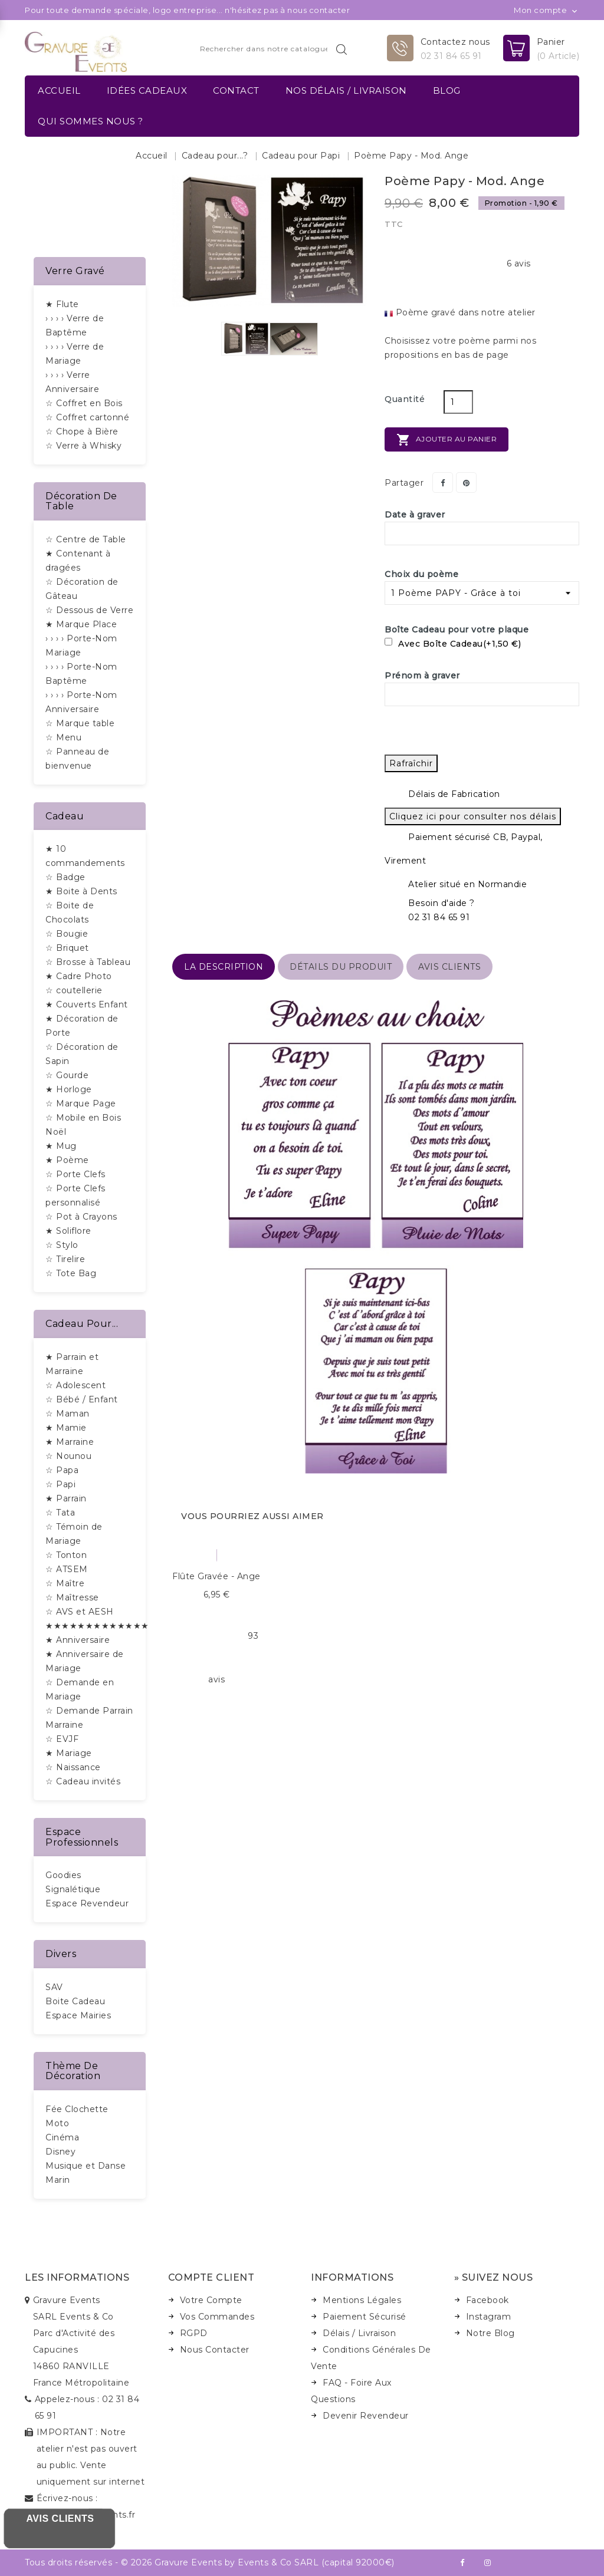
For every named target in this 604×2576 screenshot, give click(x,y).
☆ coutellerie (74, 990)
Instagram (488, 2316)
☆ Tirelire (65, 1259)
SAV (54, 1987)
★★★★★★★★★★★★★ (97, 1625)
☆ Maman (67, 1413)
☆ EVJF (61, 1739)
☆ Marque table (79, 723)
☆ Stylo (61, 1245)
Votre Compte (211, 2300)
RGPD (194, 2333)
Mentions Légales (362, 2300)
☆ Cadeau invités (82, 1781)
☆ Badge (65, 877)
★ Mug (61, 1146)
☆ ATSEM (66, 1569)
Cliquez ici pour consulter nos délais (472, 816)
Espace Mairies (78, 2015)
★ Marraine (69, 1442)
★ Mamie (66, 1427)
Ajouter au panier (446, 440)
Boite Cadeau (75, 2001)
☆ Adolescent (75, 1385)
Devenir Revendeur (366, 2415)
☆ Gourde (66, 1075)
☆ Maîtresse (72, 1597)
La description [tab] (223, 966)
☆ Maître (64, 1583)
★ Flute (62, 304)
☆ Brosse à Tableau (87, 962)
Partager (442, 482)
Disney (60, 2151)
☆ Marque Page (80, 1103)
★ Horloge (68, 1089)
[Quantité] (458, 402)
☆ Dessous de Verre (89, 610)
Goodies (63, 1875)
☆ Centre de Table (85, 539)
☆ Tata (60, 1512)
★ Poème (67, 1160)
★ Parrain (66, 1498)
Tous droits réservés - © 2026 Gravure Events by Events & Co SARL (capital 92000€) (210, 2562)
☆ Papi (60, 1484)
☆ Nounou (68, 1456)
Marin (57, 2180)
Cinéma (62, 2137)
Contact (236, 90)
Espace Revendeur (87, 1903)
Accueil (59, 90)
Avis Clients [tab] (449, 966)
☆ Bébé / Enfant (81, 1399)
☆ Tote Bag (70, 1273)
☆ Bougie (66, 933)
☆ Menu (63, 737)
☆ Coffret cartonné (87, 417)
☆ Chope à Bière (82, 431)
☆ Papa (61, 1470)
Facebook (487, 2300)
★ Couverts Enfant (86, 1004)
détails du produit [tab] (341, 966)
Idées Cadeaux (147, 90)
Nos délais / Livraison (346, 90)
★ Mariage (68, 1753)
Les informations (77, 2277)
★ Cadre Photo (78, 976)
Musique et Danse (85, 2165)
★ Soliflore (68, 1231)
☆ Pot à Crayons (81, 1216)
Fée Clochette (77, 2109)
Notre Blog (490, 2333)
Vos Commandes (217, 2316)
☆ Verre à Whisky (83, 445)
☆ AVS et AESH (79, 1611)
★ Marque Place (81, 624)
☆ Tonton (66, 1555)
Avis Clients (60, 2519)
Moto (57, 2123)
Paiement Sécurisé (364, 2316)
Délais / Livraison (359, 2333)
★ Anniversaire (77, 1640)
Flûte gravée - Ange (216, 1576)
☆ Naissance (73, 1767)
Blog (447, 90)
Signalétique (72, 1889)
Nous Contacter (215, 2349)
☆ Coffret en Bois (84, 403)
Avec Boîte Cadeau (453, 644)
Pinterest (466, 482)
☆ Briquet (67, 948)
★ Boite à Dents (81, 891)
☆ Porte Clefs (75, 1174)
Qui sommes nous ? (90, 121)
